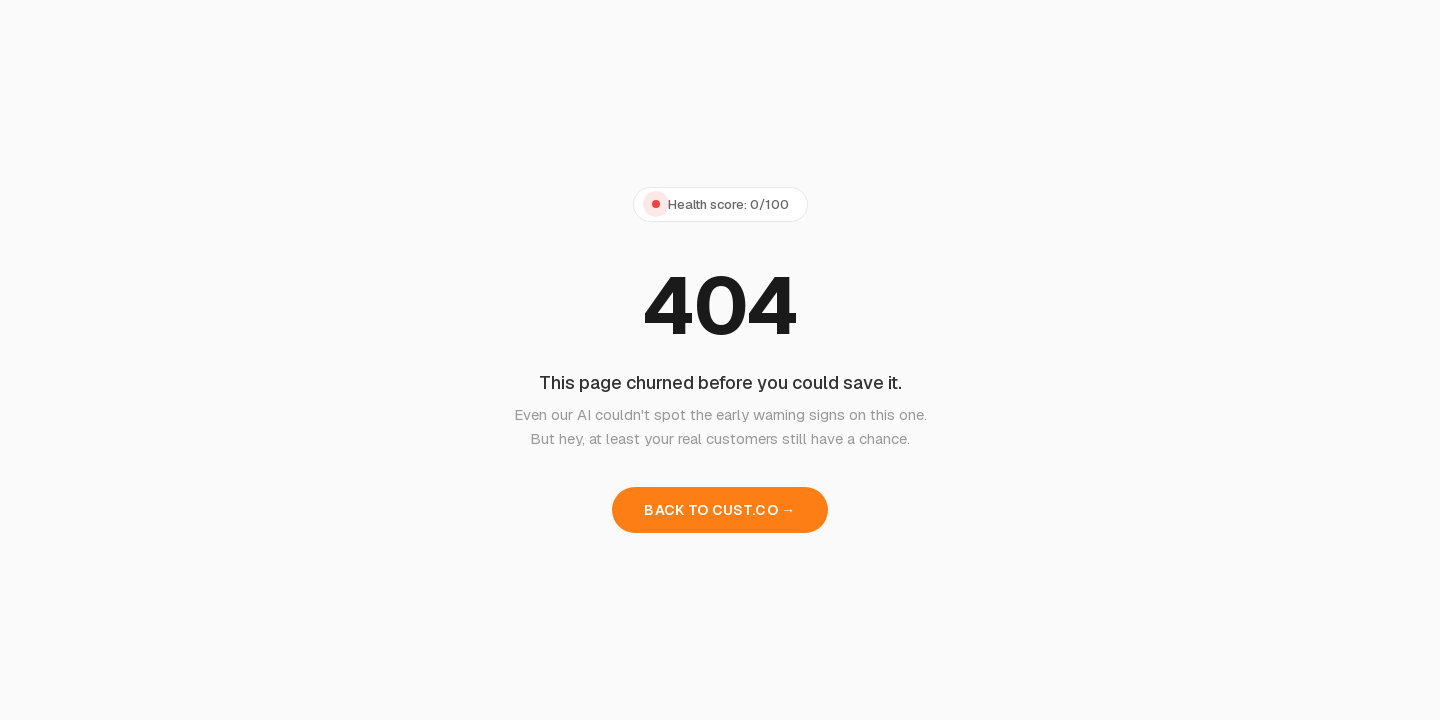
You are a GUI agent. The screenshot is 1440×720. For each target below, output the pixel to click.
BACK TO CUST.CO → (719, 510)
